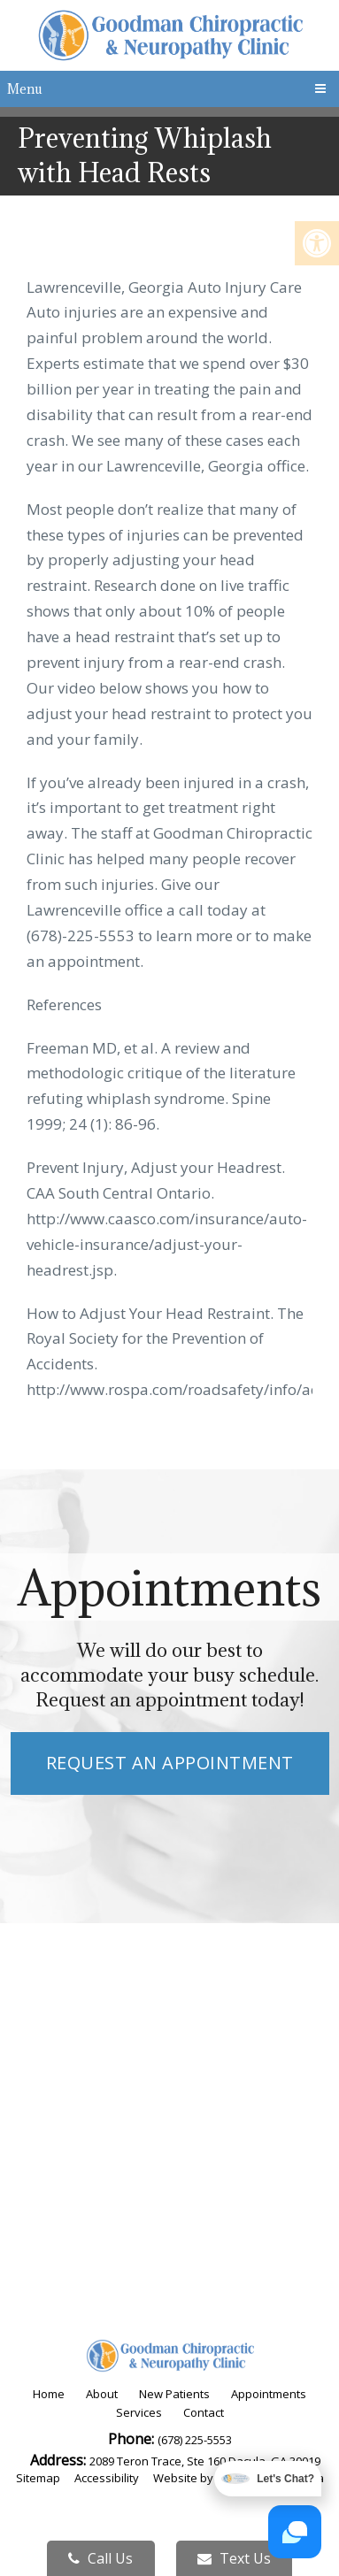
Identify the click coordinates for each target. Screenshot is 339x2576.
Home (49, 2394)
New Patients (174, 2394)
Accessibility (106, 2478)
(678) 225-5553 (195, 2440)
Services (139, 2412)
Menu (24, 88)
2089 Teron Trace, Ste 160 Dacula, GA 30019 (204, 2461)
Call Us (100, 2558)
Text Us (234, 2558)
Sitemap (38, 2478)
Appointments (268, 2394)
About (102, 2394)
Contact (203, 2412)
